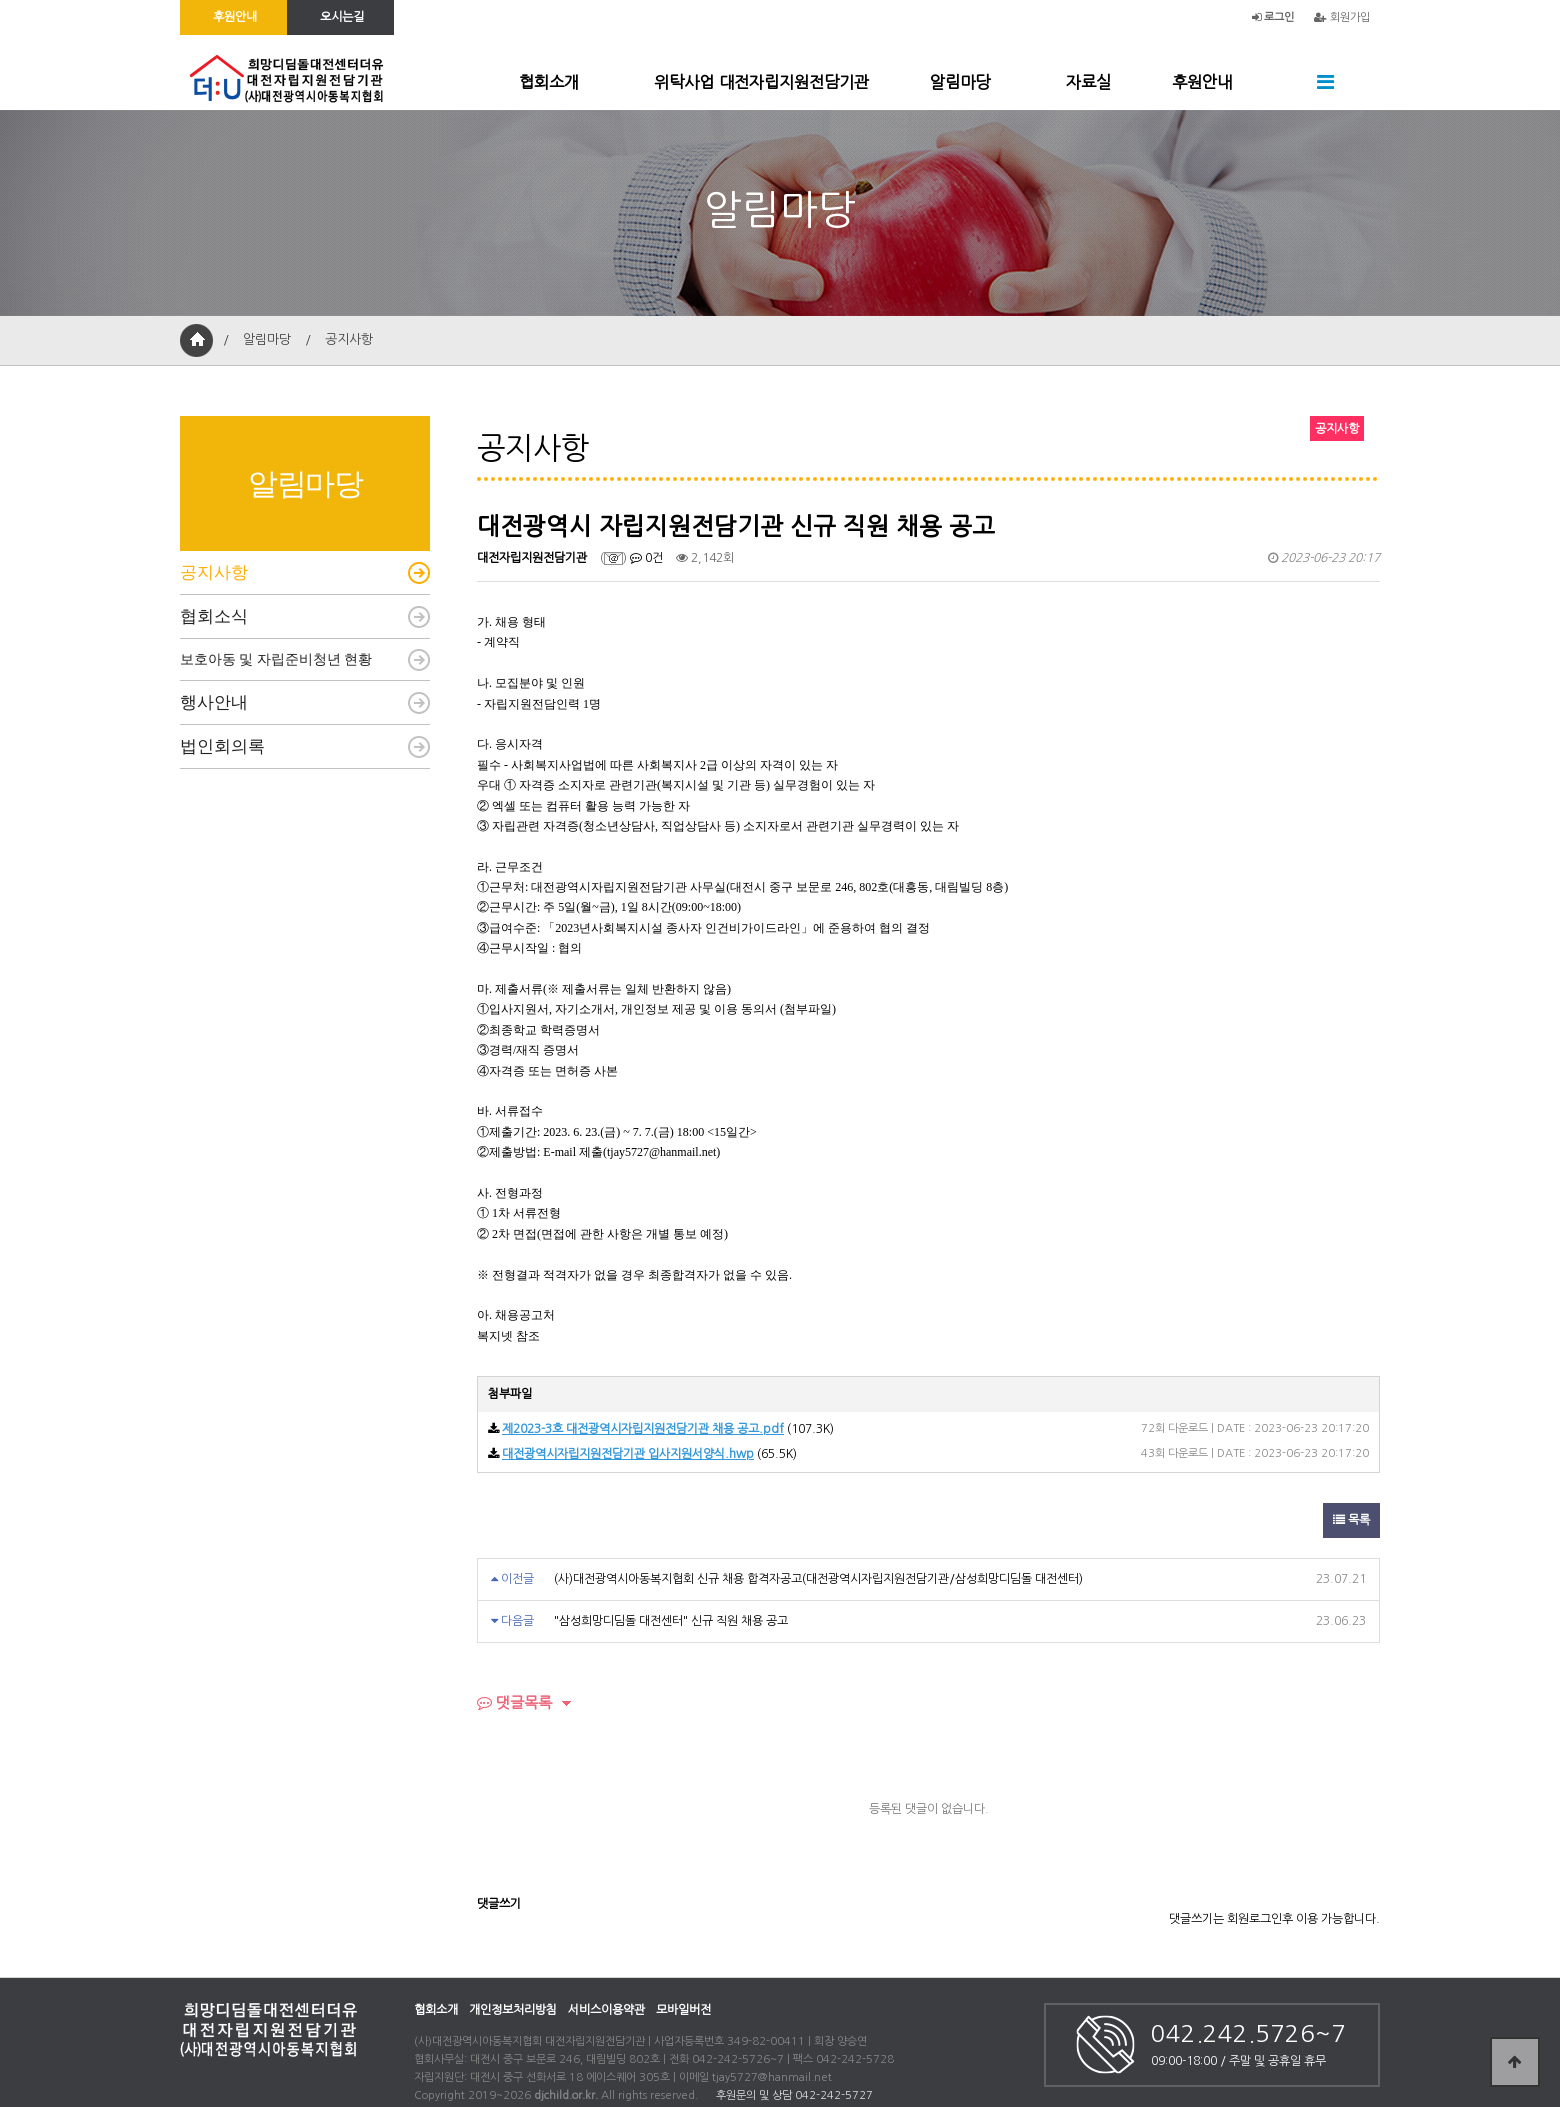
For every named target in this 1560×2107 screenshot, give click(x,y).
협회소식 (214, 616)
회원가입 (1342, 17)
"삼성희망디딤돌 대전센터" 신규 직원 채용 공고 (671, 1621)
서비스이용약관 (606, 2010)
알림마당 (960, 82)
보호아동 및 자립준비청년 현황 (276, 659)
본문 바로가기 (0, 0)
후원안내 (1202, 82)
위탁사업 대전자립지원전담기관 (761, 82)
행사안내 (214, 702)
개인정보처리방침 (513, 2010)
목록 (1351, 1520)
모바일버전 (683, 2010)
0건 (646, 558)
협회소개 (549, 82)
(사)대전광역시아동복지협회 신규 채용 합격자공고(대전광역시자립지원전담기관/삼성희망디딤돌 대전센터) (818, 1579)
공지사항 (214, 572)
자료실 (1088, 82)
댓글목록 (514, 1702)
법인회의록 (222, 746)
